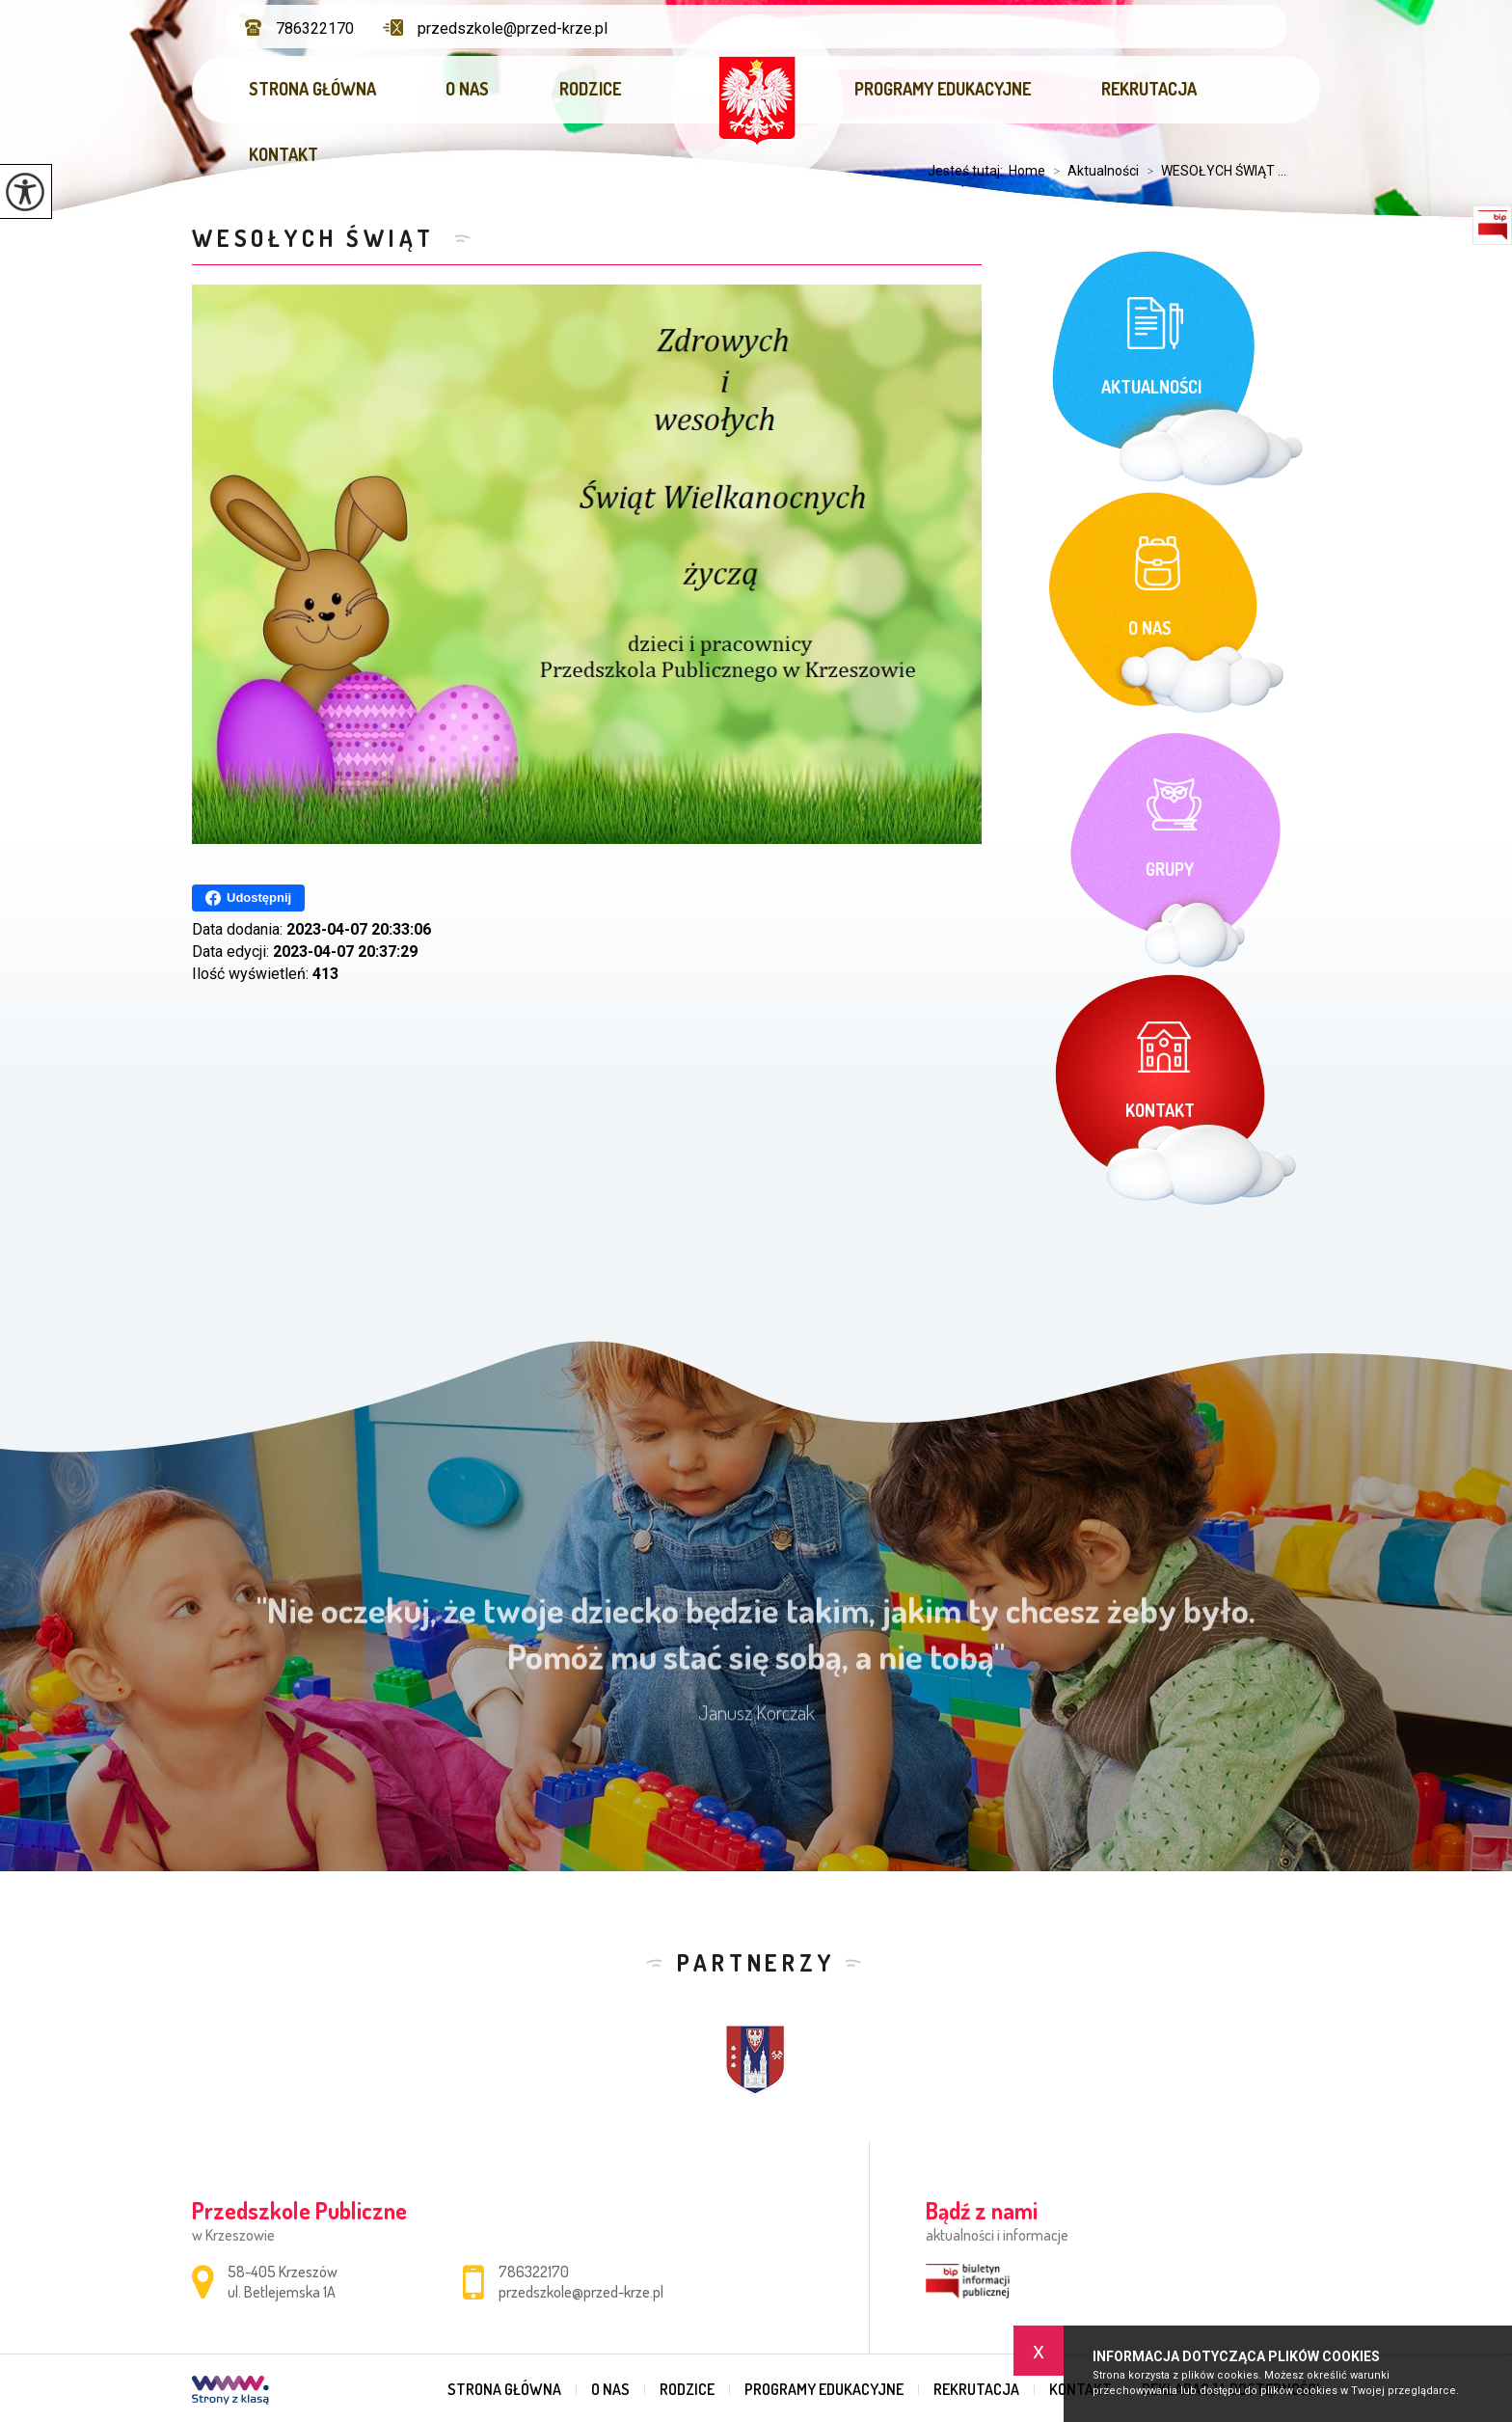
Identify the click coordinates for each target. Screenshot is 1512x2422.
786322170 (299, 28)
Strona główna (312, 88)
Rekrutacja (1149, 88)
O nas (467, 88)
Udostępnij (248, 898)
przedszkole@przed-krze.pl (495, 28)
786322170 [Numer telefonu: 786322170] (534, 2271)
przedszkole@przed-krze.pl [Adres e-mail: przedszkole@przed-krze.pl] (581, 2291)
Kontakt (283, 154)
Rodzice (590, 88)
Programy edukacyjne (942, 88)
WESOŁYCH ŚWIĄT (318, 238)
